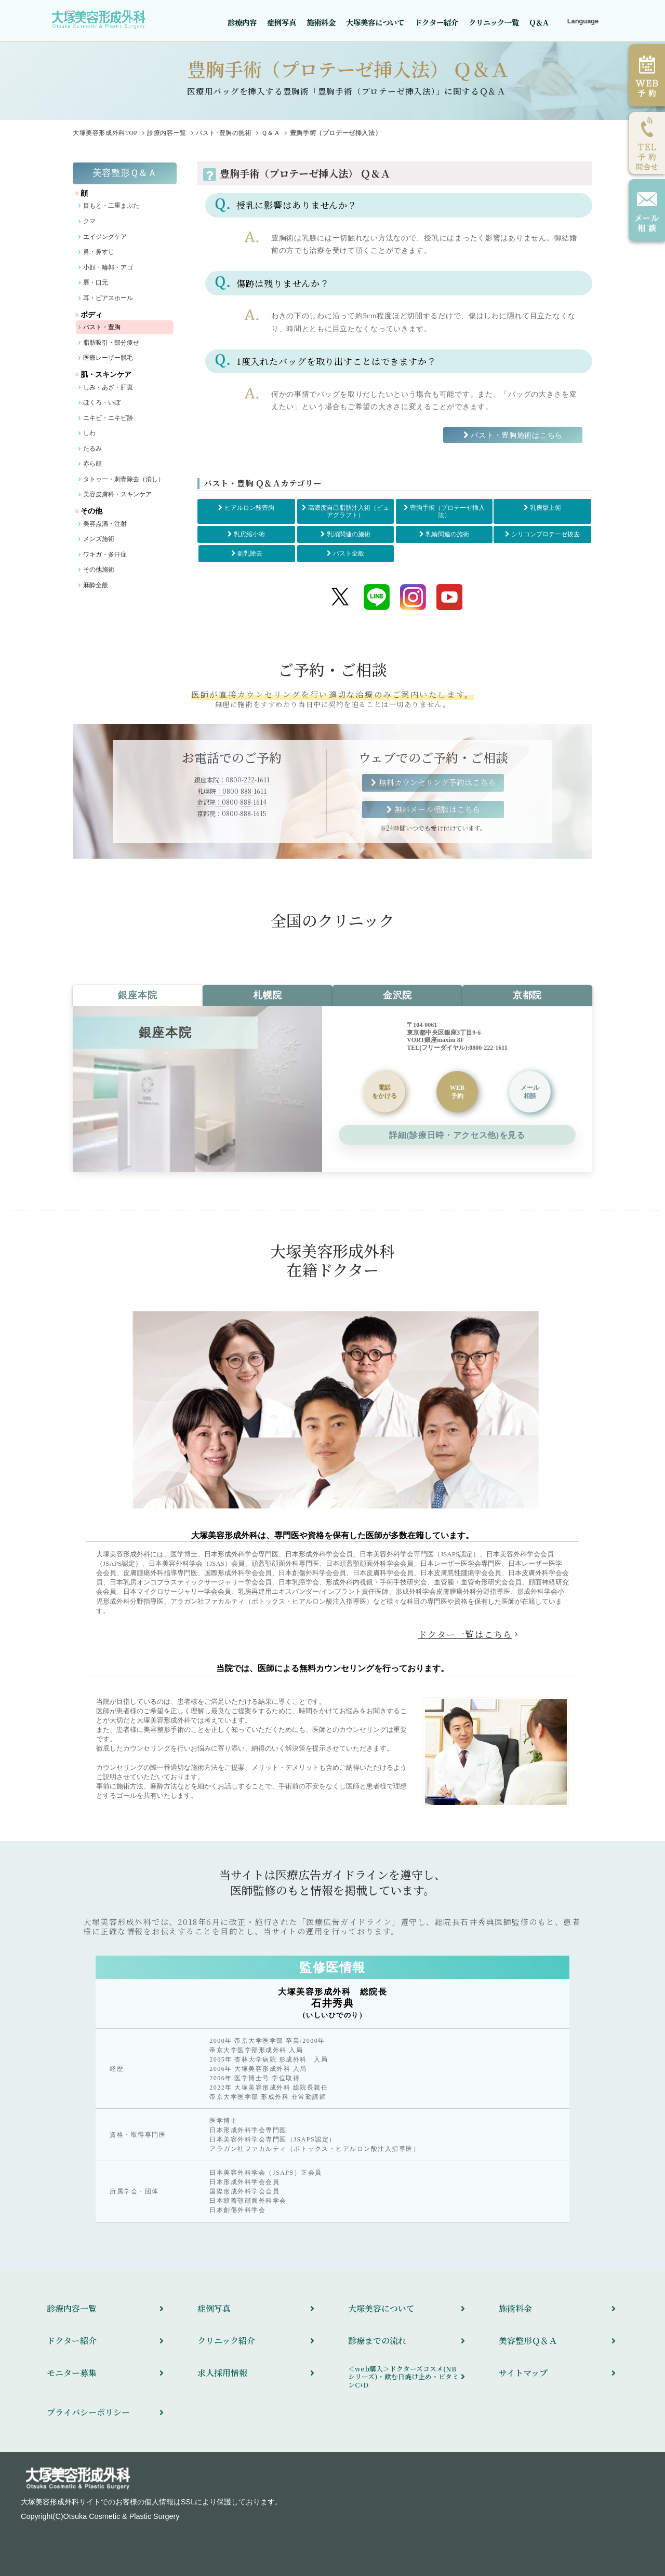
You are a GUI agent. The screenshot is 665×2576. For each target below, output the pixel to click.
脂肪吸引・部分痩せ (111, 342)
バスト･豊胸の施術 (223, 133)
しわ (89, 433)
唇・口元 (95, 282)
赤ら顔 (92, 463)
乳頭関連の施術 (348, 534)
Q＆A (539, 22)
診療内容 (242, 22)
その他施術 (98, 569)
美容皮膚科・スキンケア (117, 494)
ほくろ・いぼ (102, 402)
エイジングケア (105, 236)
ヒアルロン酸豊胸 (249, 507)
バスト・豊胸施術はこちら (517, 435)
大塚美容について (375, 22)
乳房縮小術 (249, 534)
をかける (384, 1091)
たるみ (92, 448)
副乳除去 (249, 553)
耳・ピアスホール (108, 298)
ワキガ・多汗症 (105, 554)
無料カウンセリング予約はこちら (437, 782)
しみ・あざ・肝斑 (108, 387)
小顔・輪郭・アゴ (108, 267)
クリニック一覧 (494, 22)
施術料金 (321, 22)
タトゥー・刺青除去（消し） (123, 479)
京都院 (527, 995)
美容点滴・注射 (105, 523)
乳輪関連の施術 (447, 534)
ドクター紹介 (436, 22)
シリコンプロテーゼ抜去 (545, 534)
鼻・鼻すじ (98, 251)
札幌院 (267, 995)
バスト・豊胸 (102, 327)
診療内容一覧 (167, 133)
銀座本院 (137, 995)
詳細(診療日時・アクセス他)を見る (457, 1135)
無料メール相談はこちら (437, 809)
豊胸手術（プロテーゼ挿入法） (447, 511)
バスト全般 (348, 553)
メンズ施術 (98, 539)
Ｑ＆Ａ (271, 133)
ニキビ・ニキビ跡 (108, 418)
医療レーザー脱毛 (108, 357)
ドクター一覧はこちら (465, 1634)
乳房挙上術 (545, 507)
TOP (105, 133)
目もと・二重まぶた (111, 205)
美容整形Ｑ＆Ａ (124, 173)
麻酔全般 (95, 585)
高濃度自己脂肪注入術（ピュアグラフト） (348, 511)
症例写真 (281, 22)
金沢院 (397, 995)
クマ (89, 221)
